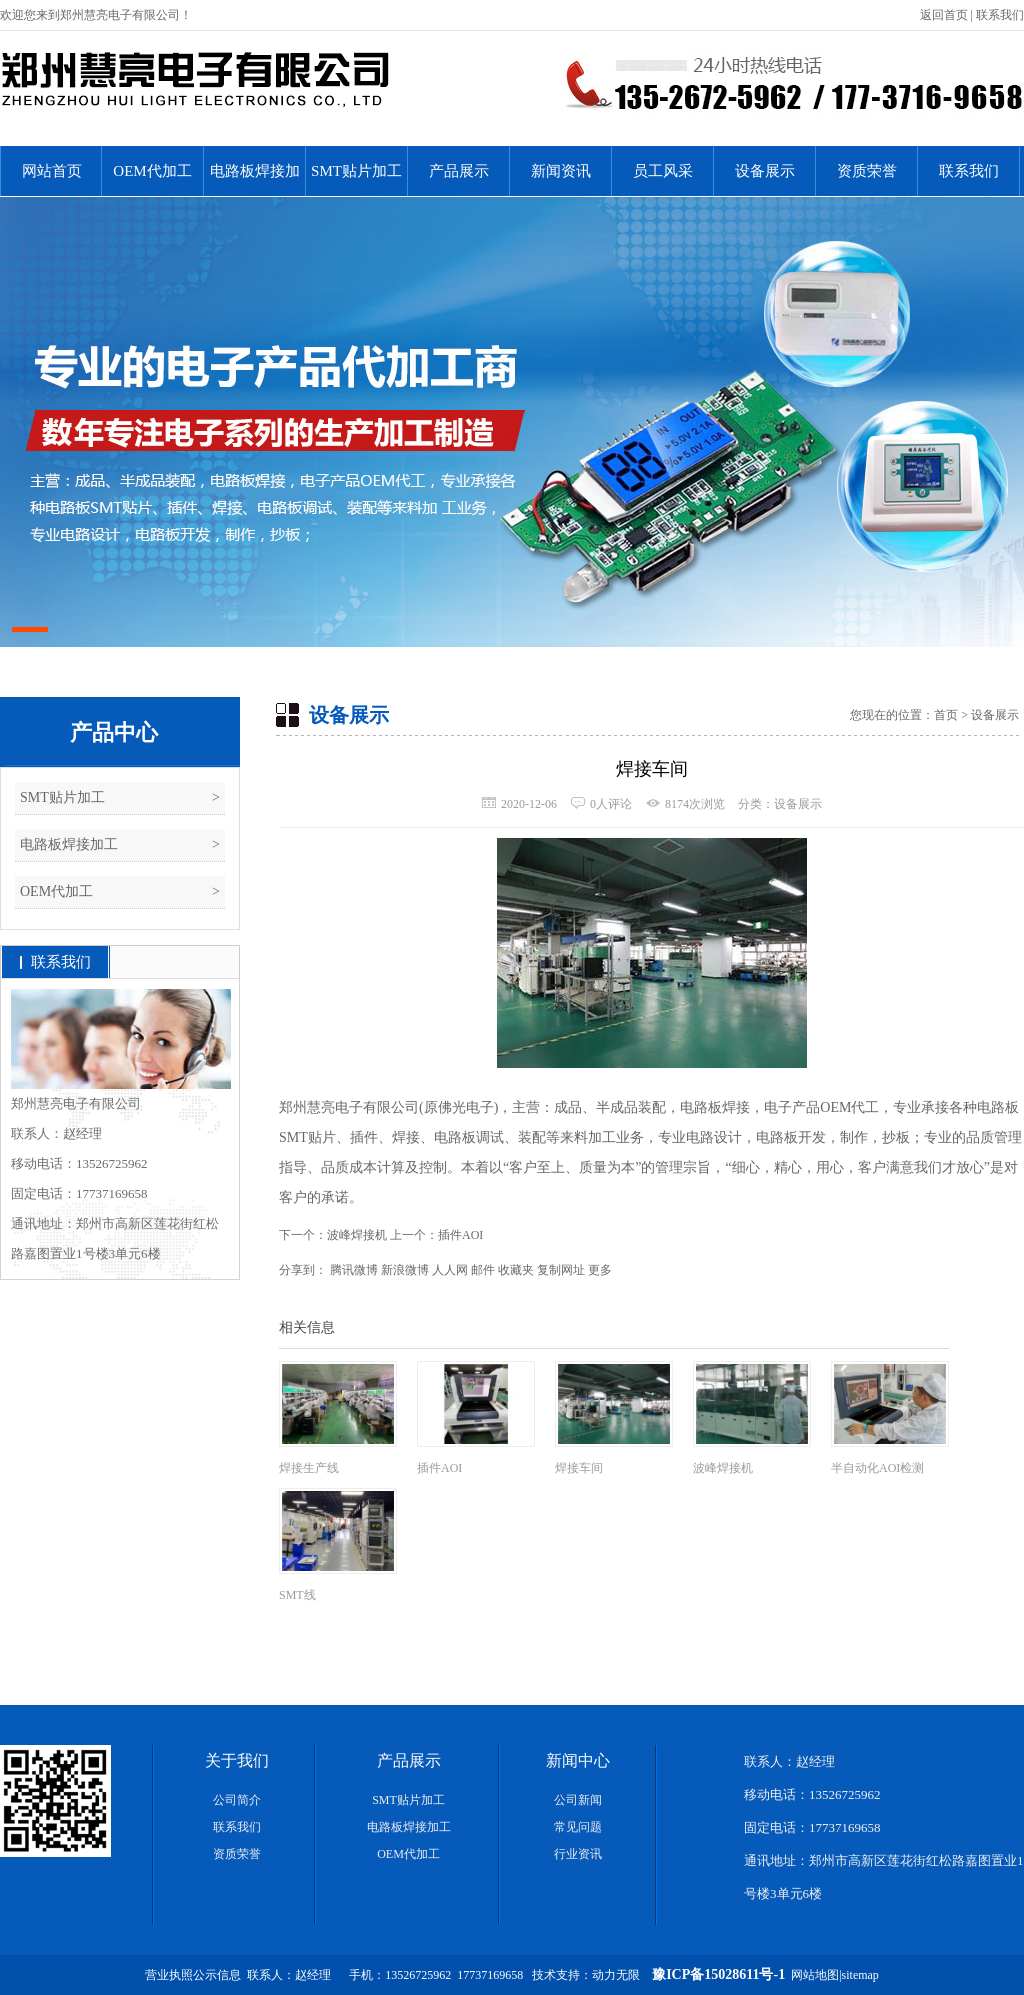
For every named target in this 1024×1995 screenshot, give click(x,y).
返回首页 (944, 15)
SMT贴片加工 (356, 171)
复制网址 (561, 1270)
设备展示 (765, 171)
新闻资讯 (561, 171)
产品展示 (459, 171)
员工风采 (663, 171)
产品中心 (114, 732)
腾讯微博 (354, 1270)
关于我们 (237, 1760)
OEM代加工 (152, 171)
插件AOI (460, 1235)
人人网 (450, 1270)
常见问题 (578, 1827)
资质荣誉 (867, 171)
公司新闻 (578, 1800)
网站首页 (52, 171)
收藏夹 (516, 1270)
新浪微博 (405, 1270)
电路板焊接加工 (255, 179)
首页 (946, 715)
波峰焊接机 (357, 1235)
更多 (600, 1270)
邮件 (483, 1270)
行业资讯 (578, 1854)
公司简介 (237, 1800)
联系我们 (1000, 15)
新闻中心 (578, 1760)
